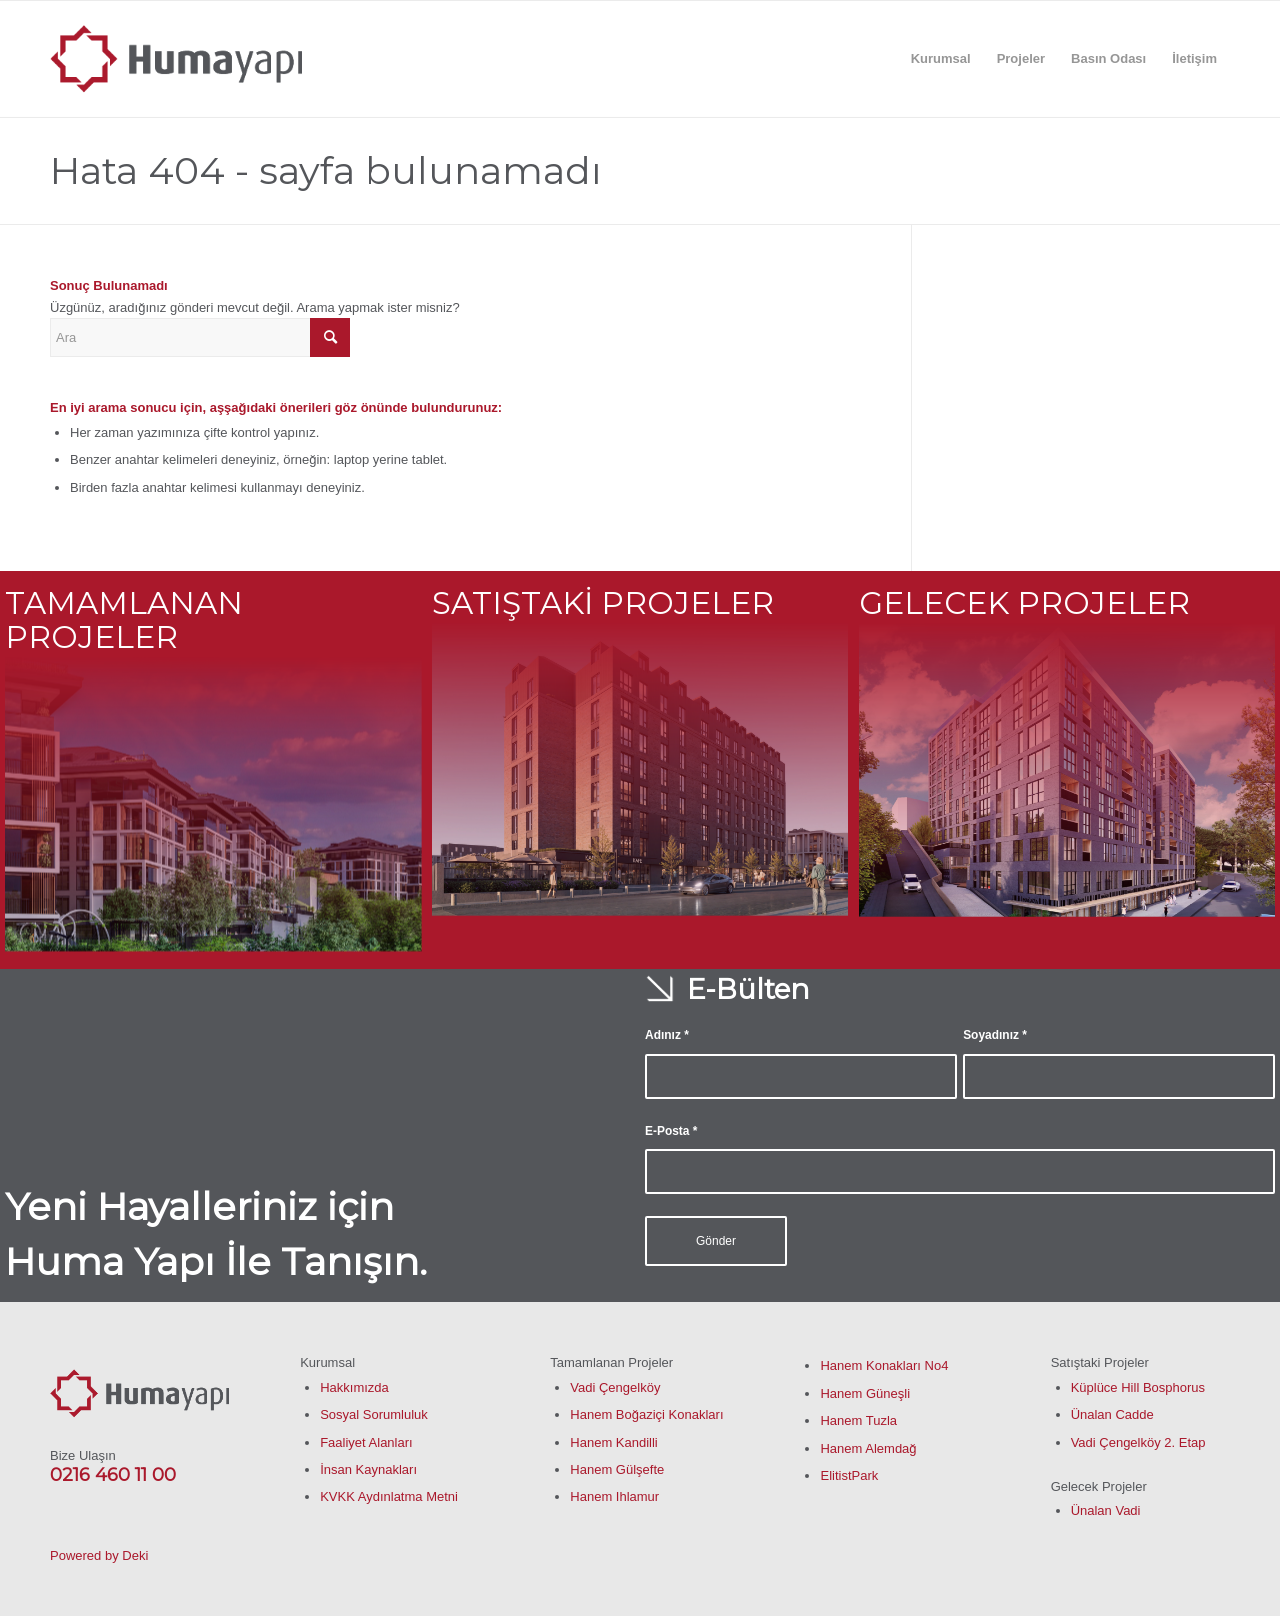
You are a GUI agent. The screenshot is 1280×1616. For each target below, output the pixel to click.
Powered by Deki (99, 1555)
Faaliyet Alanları (366, 1442)
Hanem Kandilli (613, 1442)
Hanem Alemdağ (868, 1448)
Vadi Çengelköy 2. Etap (1138, 1442)
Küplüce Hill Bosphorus (1138, 1387)
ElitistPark (849, 1475)
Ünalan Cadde (1112, 1414)
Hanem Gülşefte (617, 1469)
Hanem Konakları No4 (884, 1365)
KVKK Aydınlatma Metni (389, 1496)
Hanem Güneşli (865, 1393)
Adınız (667, 1035)
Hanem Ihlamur (614, 1496)
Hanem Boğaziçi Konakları (646, 1414)
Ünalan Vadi (1106, 1510)
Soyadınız (995, 1035)
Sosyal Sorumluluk (374, 1414)
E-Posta (671, 1131)
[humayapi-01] (176, 59)
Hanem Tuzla (858, 1420)
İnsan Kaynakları (368, 1469)
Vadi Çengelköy (615, 1387)
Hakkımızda (354, 1387)
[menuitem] (941, 59)
